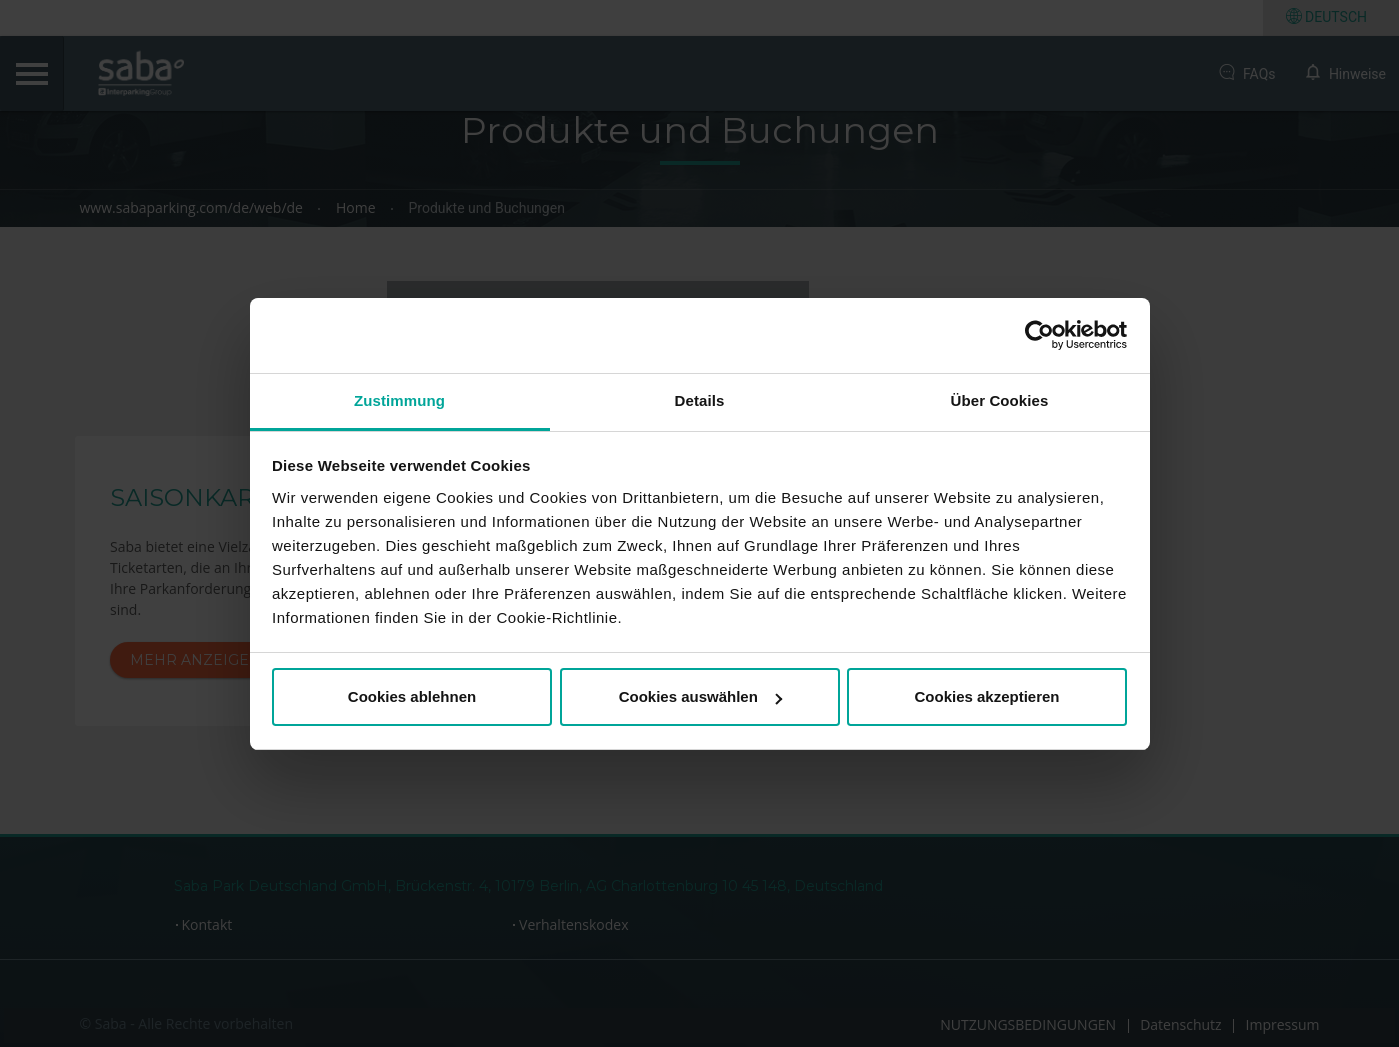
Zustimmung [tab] (399, 400)
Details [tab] (700, 400)
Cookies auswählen (700, 696)
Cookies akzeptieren (986, 696)
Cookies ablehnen (412, 696)
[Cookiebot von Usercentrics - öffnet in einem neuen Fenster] (1039, 335)
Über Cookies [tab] (1000, 400)
